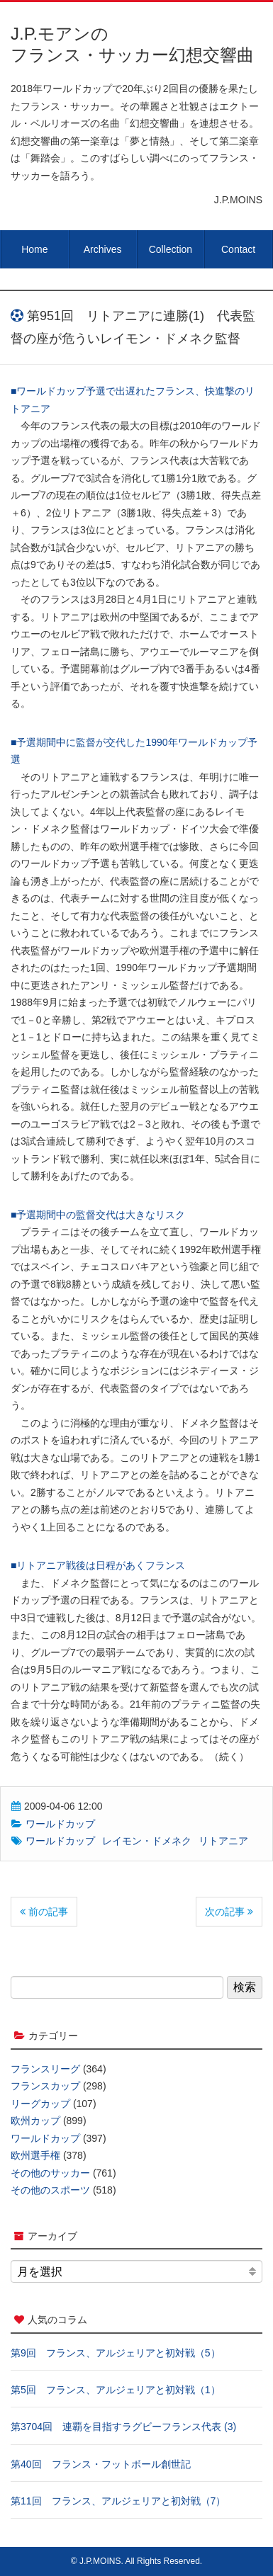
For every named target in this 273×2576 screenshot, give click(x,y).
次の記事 (229, 1911)
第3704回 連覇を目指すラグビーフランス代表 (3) (123, 2426)
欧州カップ (35, 2120)
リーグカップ (40, 2103)
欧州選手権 (35, 2155)
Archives (103, 249)
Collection (170, 249)
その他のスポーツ (50, 2190)
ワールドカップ (60, 1823)
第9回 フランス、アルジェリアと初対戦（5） (116, 2353)
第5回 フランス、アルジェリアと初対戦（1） (116, 2389)
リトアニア (223, 1840)
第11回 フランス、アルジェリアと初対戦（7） (118, 2501)
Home (34, 249)
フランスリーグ (45, 2069)
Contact (238, 249)
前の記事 (44, 1911)
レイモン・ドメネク (146, 1840)
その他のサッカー (50, 2173)
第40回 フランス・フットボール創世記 (101, 2464)
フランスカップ (45, 2086)
